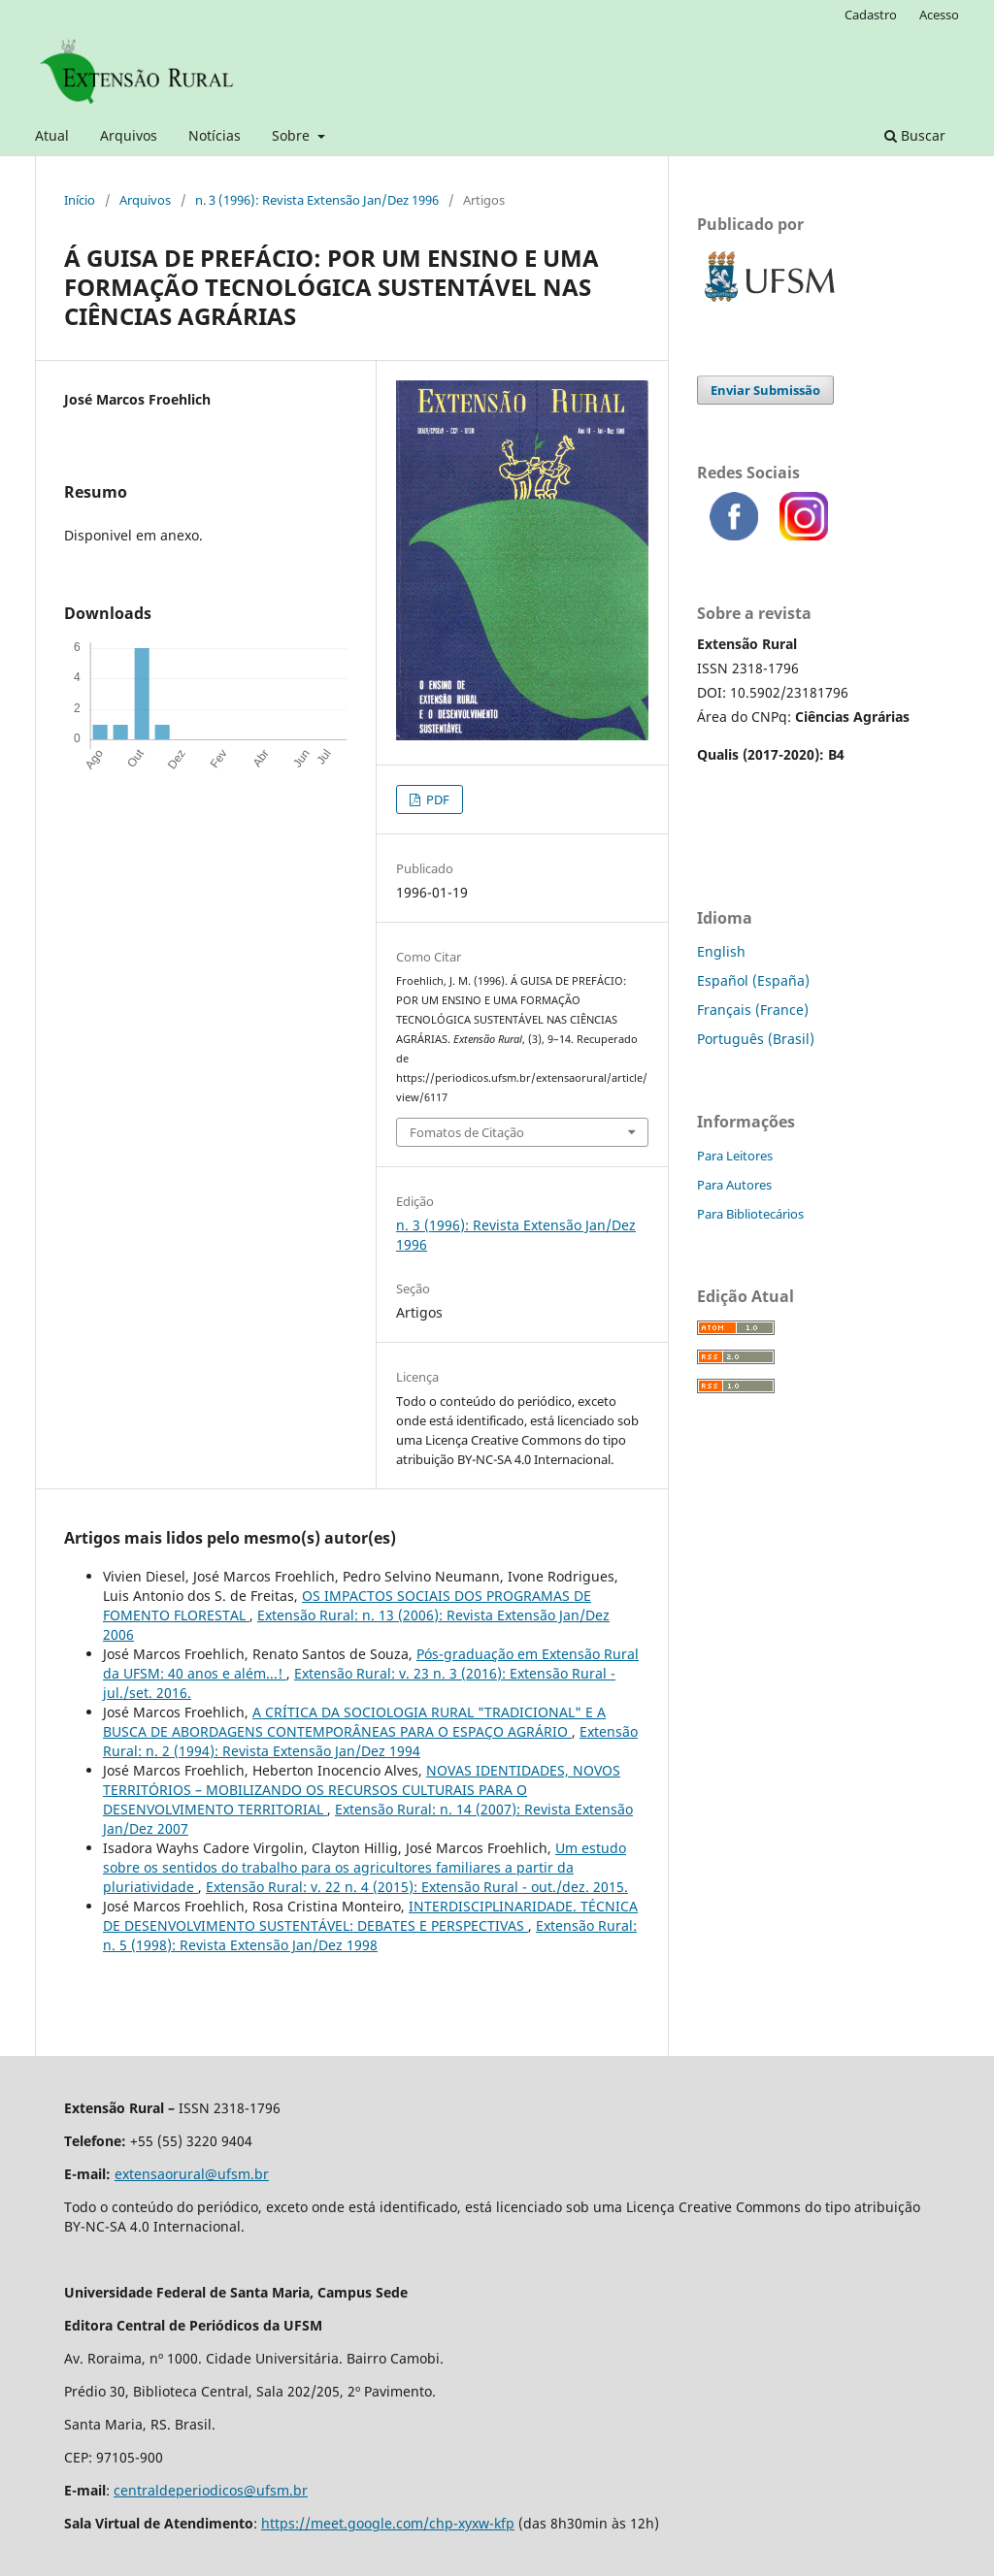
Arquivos (128, 135)
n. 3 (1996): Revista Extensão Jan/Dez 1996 (317, 200)
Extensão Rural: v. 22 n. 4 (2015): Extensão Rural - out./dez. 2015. (417, 1886)
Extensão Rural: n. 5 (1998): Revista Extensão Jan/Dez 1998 (370, 1935)
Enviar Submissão (765, 390)
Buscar (914, 135)
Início (79, 200)
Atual (52, 135)
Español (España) (753, 980)
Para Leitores (735, 1155)
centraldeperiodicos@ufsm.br (211, 2490)
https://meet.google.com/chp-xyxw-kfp (387, 2523)
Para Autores (734, 1184)
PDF (436, 799)
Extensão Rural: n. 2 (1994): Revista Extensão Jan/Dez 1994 (370, 1741)
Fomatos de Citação (467, 1132)
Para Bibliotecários (750, 1214)
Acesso (939, 14)
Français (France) (753, 1009)
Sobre (293, 135)
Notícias (214, 135)
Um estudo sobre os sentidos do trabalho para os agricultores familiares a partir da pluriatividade (364, 1867)
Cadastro (871, 14)
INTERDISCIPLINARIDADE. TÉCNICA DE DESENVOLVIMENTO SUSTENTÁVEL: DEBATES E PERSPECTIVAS (370, 1916)
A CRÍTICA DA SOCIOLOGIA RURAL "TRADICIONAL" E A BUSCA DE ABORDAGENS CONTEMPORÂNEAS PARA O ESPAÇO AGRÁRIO (354, 1722)
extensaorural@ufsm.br (192, 2174)
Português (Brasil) (755, 1038)
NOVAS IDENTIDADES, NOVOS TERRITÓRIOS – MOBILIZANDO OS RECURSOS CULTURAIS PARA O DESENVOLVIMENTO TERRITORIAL (361, 1789)
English (721, 951)
